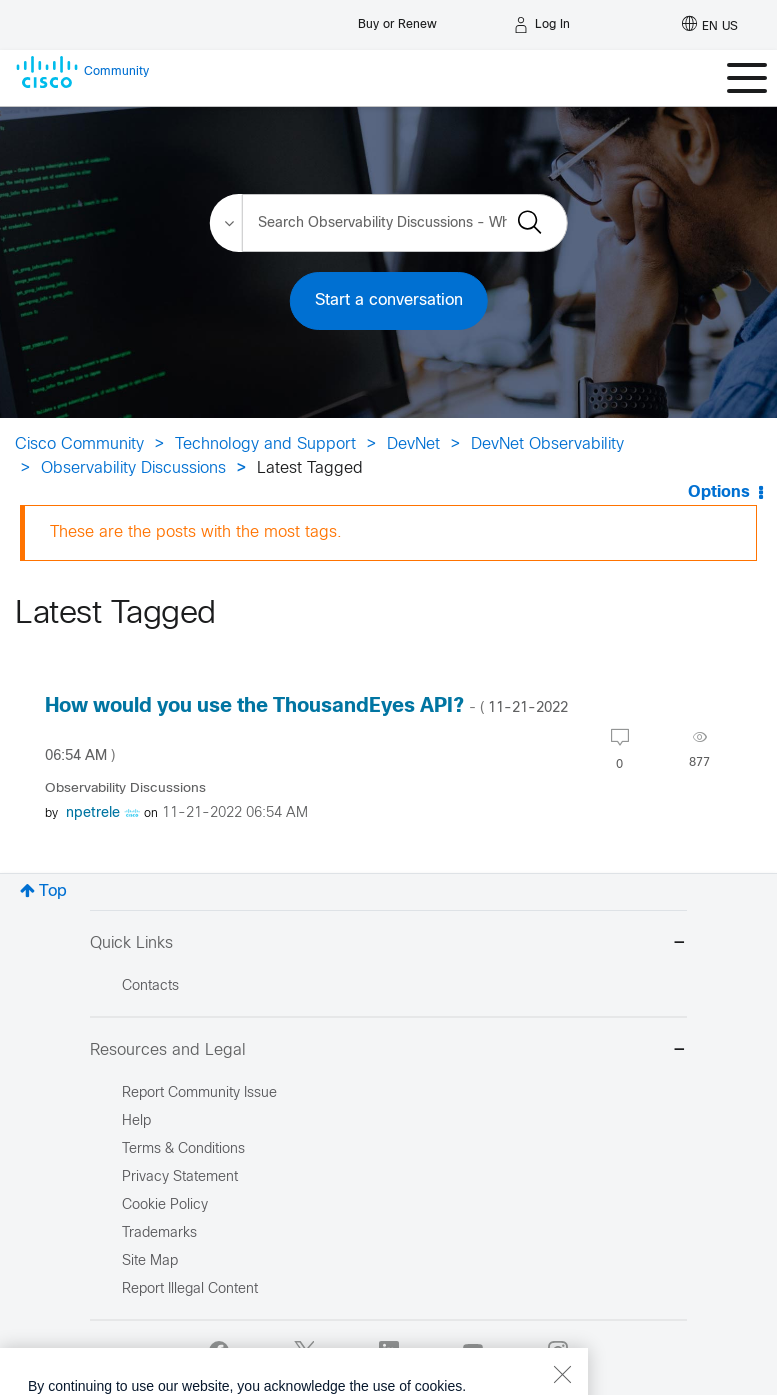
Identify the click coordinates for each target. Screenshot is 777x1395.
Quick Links (388, 944)
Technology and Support (265, 444)
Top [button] (53, 891)
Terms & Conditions (183, 1149)
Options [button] (719, 492)
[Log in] (542, 25)
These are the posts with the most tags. (196, 532)
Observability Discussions (133, 468)
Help (136, 1121)
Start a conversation (389, 300)
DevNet (413, 444)
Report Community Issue (199, 1093)
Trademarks (159, 1233)
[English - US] (710, 25)
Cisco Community (79, 444)
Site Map (150, 1261)
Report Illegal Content (190, 1289)
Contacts (150, 986)
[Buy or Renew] (397, 19)
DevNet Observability (547, 444)
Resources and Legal (388, 1051)
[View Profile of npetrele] (93, 813)
